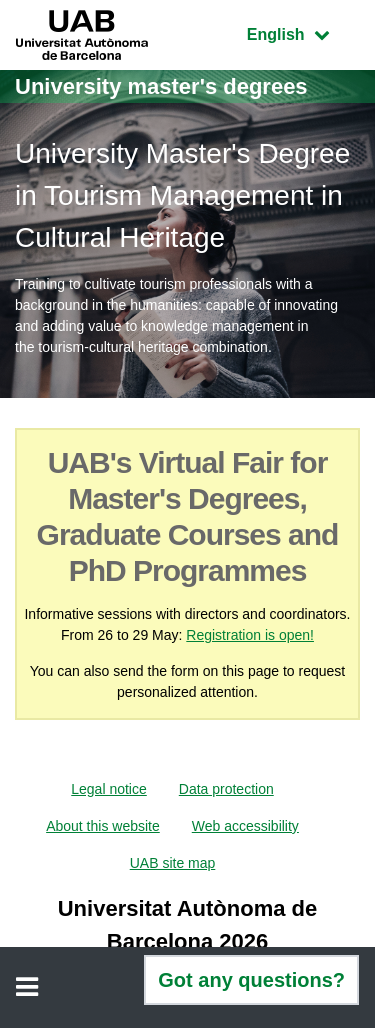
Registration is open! (250, 635)
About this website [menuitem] (103, 826)
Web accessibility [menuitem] (245, 826)
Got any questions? (251, 980)
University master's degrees (161, 86)
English (303, 32)
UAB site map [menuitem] (173, 863)
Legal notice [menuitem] (109, 789)
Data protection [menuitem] (226, 789)
